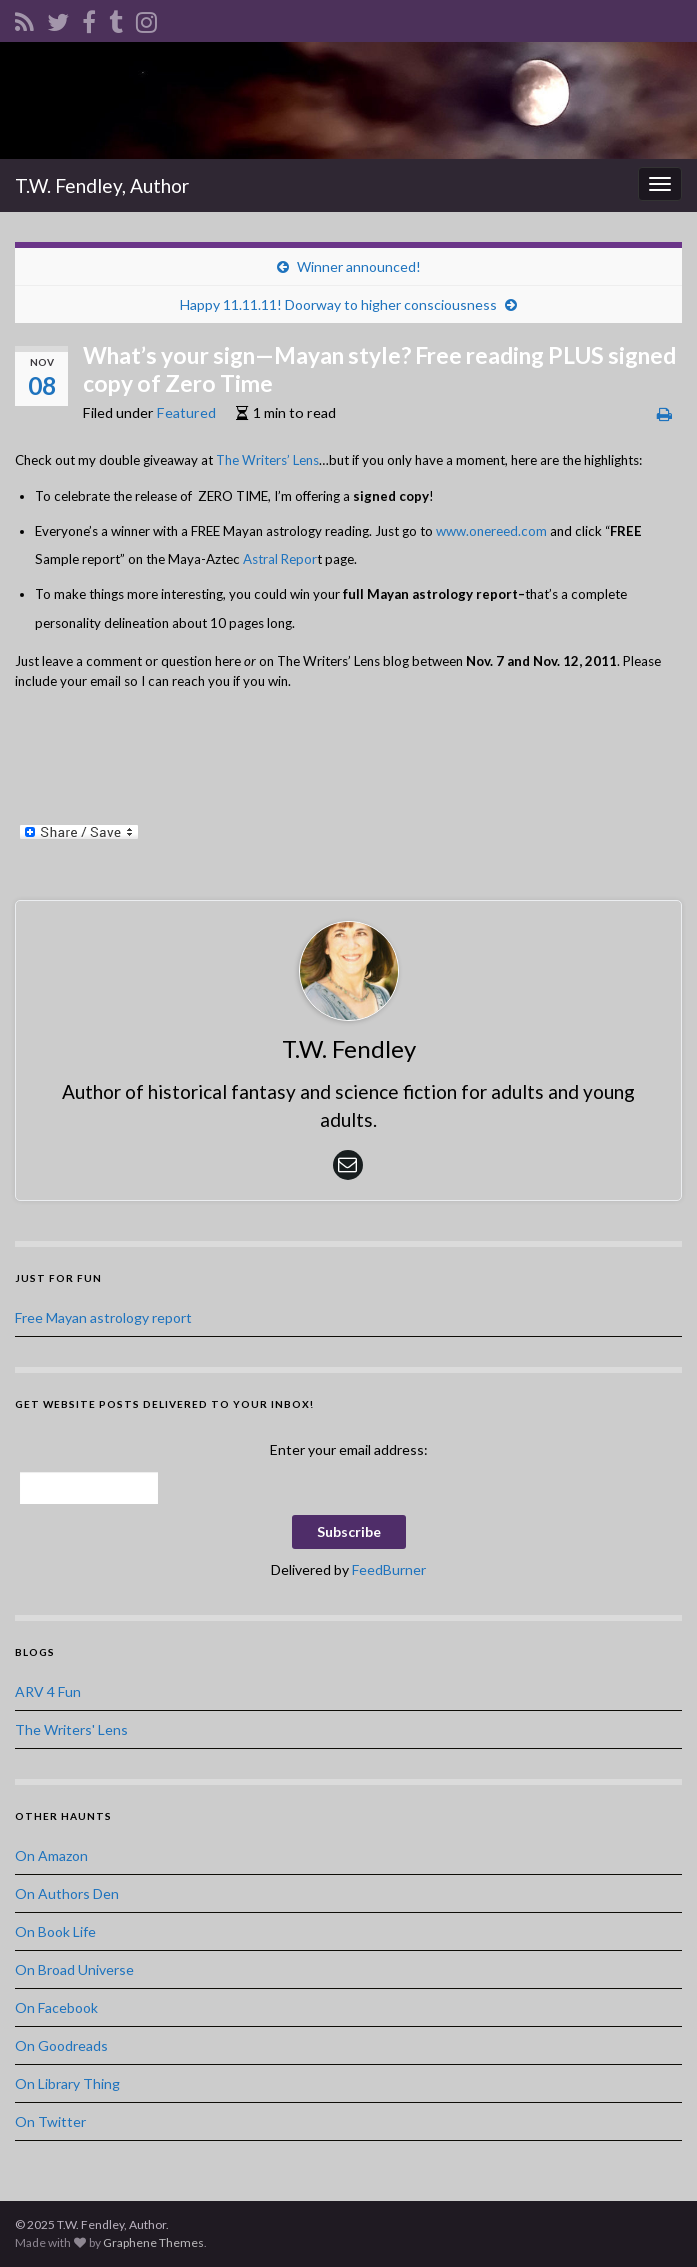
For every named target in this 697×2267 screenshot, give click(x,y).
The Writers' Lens (71, 1729)
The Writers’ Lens (267, 460)
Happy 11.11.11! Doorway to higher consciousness (338, 304)
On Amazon (51, 1855)
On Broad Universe (74, 1969)
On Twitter (50, 2121)
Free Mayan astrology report (103, 1317)
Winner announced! (359, 266)
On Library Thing (67, 2083)
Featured (186, 412)
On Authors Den (67, 1893)
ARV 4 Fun (48, 1691)
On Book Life (55, 1931)
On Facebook (56, 2007)
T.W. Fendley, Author (102, 185)
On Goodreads (61, 2045)
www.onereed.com (491, 531)
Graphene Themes (153, 2242)
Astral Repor (280, 559)
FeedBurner (389, 1569)
